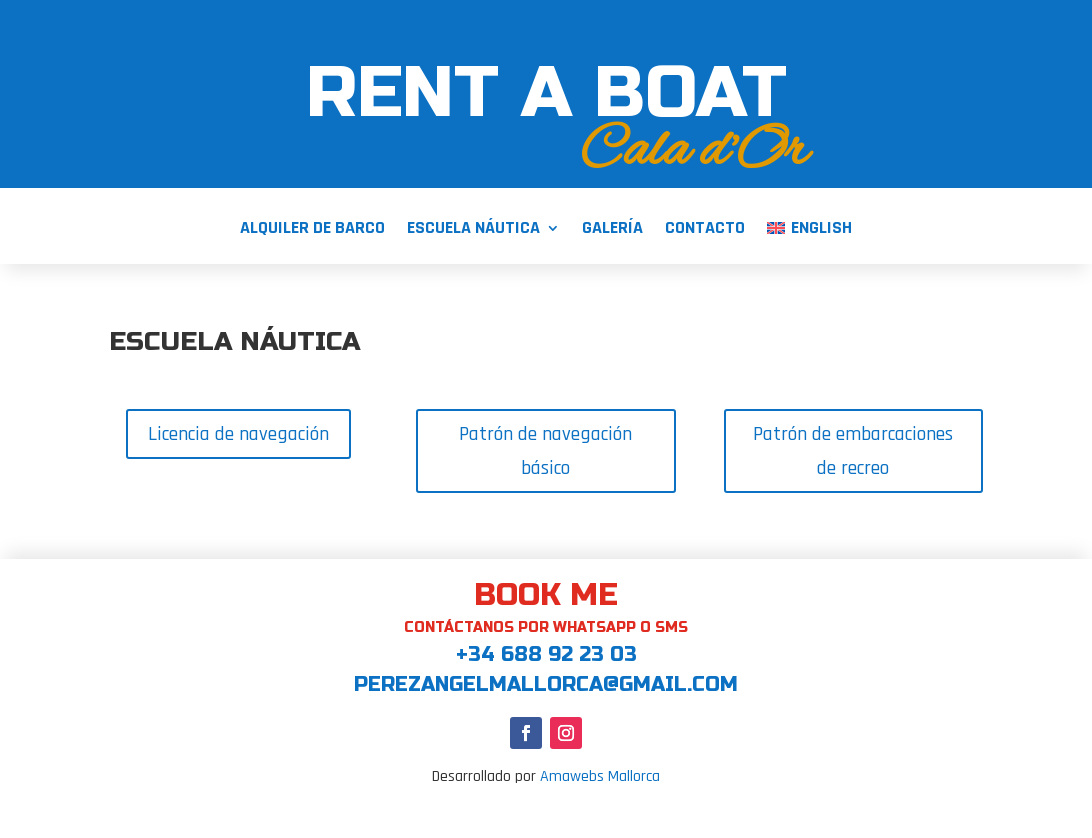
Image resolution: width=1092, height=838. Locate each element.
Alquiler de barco (312, 230)
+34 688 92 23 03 (546, 654)
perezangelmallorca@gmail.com (546, 684)
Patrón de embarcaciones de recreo (853, 451)
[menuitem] (809, 242)
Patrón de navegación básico (545, 451)
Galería (612, 230)
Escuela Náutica (473, 230)
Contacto (705, 230)
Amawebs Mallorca (600, 776)
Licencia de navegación (238, 434)
